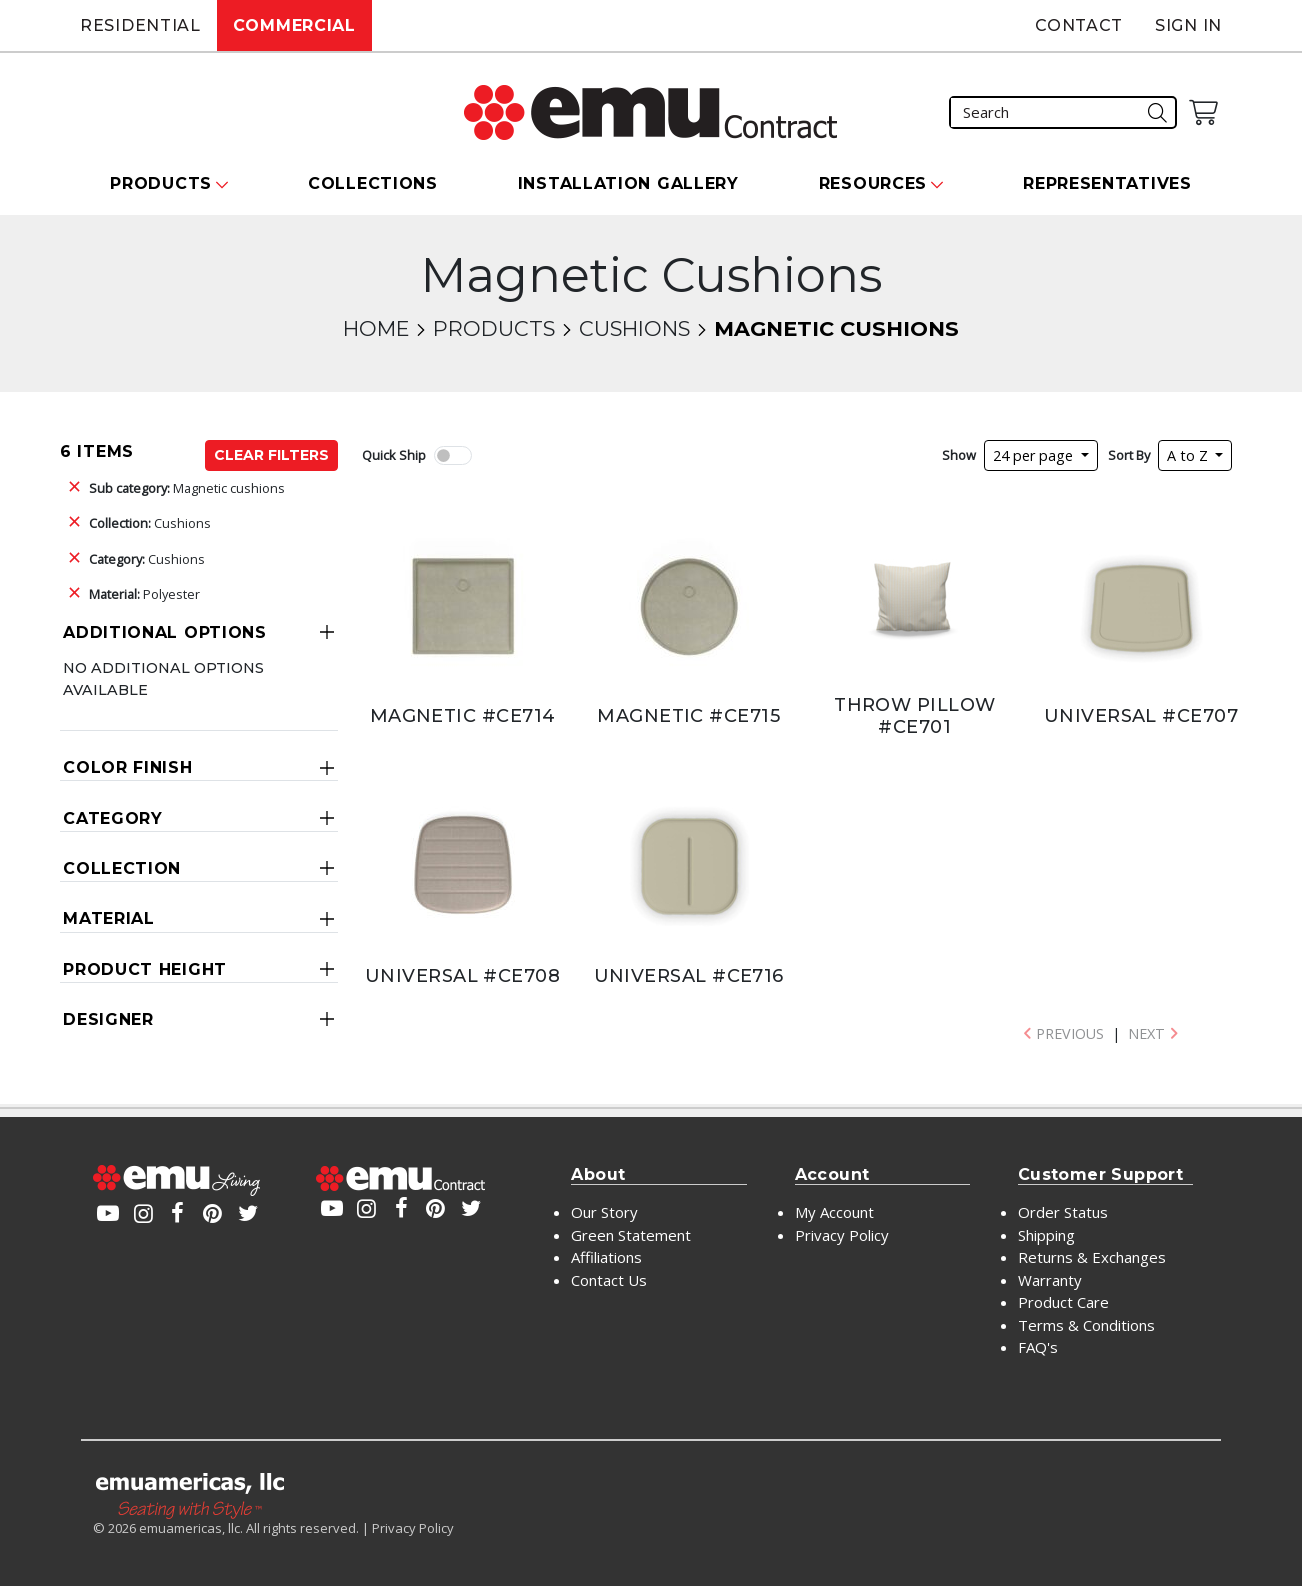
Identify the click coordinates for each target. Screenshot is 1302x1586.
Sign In (1188, 25)
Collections (373, 183)
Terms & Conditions (1086, 1325)
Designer (108, 1019)
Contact (1079, 25)
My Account (834, 1212)
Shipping (1046, 1235)
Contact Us (609, 1280)
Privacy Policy (842, 1235)
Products (494, 328)
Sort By (1129, 455)
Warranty (1050, 1280)
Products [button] (161, 183)
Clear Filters (271, 455)
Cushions (634, 328)
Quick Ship (394, 455)
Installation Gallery (628, 183)
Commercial (294, 25)
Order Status (1063, 1212)
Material (109, 918)
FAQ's (1038, 1347)
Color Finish (127, 767)
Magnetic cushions (187, 488)
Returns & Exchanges (1092, 1257)
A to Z (1189, 455)
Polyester (144, 594)
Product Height (145, 969)
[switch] (453, 455)
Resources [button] (873, 183)
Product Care (1063, 1302)
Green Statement (631, 1235)
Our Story (604, 1212)
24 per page (1035, 455)
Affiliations (606, 1257)
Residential (140, 25)
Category (113, 818)
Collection (122, 868)
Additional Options (165, 632)
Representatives (1107, 183)
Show (959, 455)
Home (376, 328)
